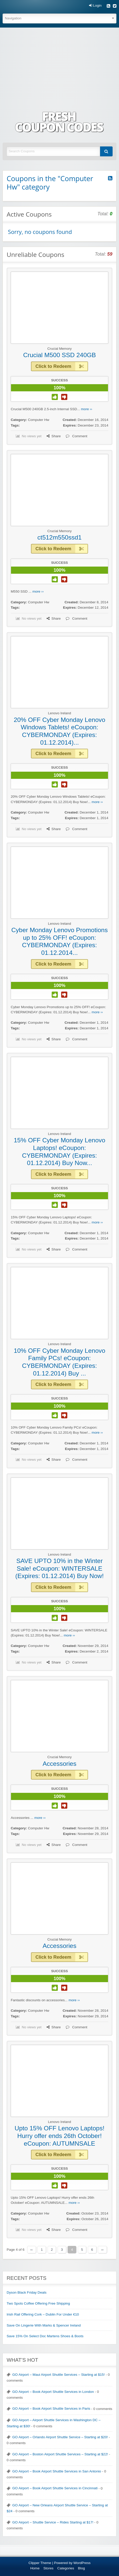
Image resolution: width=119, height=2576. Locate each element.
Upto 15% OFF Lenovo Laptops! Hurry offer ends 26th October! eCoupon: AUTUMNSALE (59, 2136)
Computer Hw (38, 420)
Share (54, 436)
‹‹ (31, 2250)
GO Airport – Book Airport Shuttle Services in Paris (51, 2408)
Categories (65, 2568)
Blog (81, 2568)
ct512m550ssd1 (59, 537)
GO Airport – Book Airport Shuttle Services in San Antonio (56, 2471)
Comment (76, 436)
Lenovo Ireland (59, 713)
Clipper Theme (39, 2563)
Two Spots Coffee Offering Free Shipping (38, 2303)
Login (95, 5)
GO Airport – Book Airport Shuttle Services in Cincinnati (55, 2488)
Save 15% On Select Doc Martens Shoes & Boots (45, 2336)
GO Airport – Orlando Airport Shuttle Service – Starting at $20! (60, 2437)
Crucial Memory (59, 349)
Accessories (60, 1763)
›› (102, 2250)
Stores (48, 2568)
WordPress (82, 2563)
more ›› (86, 409)
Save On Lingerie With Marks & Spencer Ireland (44, 2325)
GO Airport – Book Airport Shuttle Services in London (53, 2392)
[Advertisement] (59, 66)
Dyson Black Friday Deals (27, 2292)
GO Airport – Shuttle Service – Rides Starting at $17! (52, 2522)
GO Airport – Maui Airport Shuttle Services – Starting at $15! (58, 2375)
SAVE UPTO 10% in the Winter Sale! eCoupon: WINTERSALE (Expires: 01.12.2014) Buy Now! (59, 1568)
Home (34, 2568)
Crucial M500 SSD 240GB (59, 355)
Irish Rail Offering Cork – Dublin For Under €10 (43, 2314)
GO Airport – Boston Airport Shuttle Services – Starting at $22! (60, 2454)
